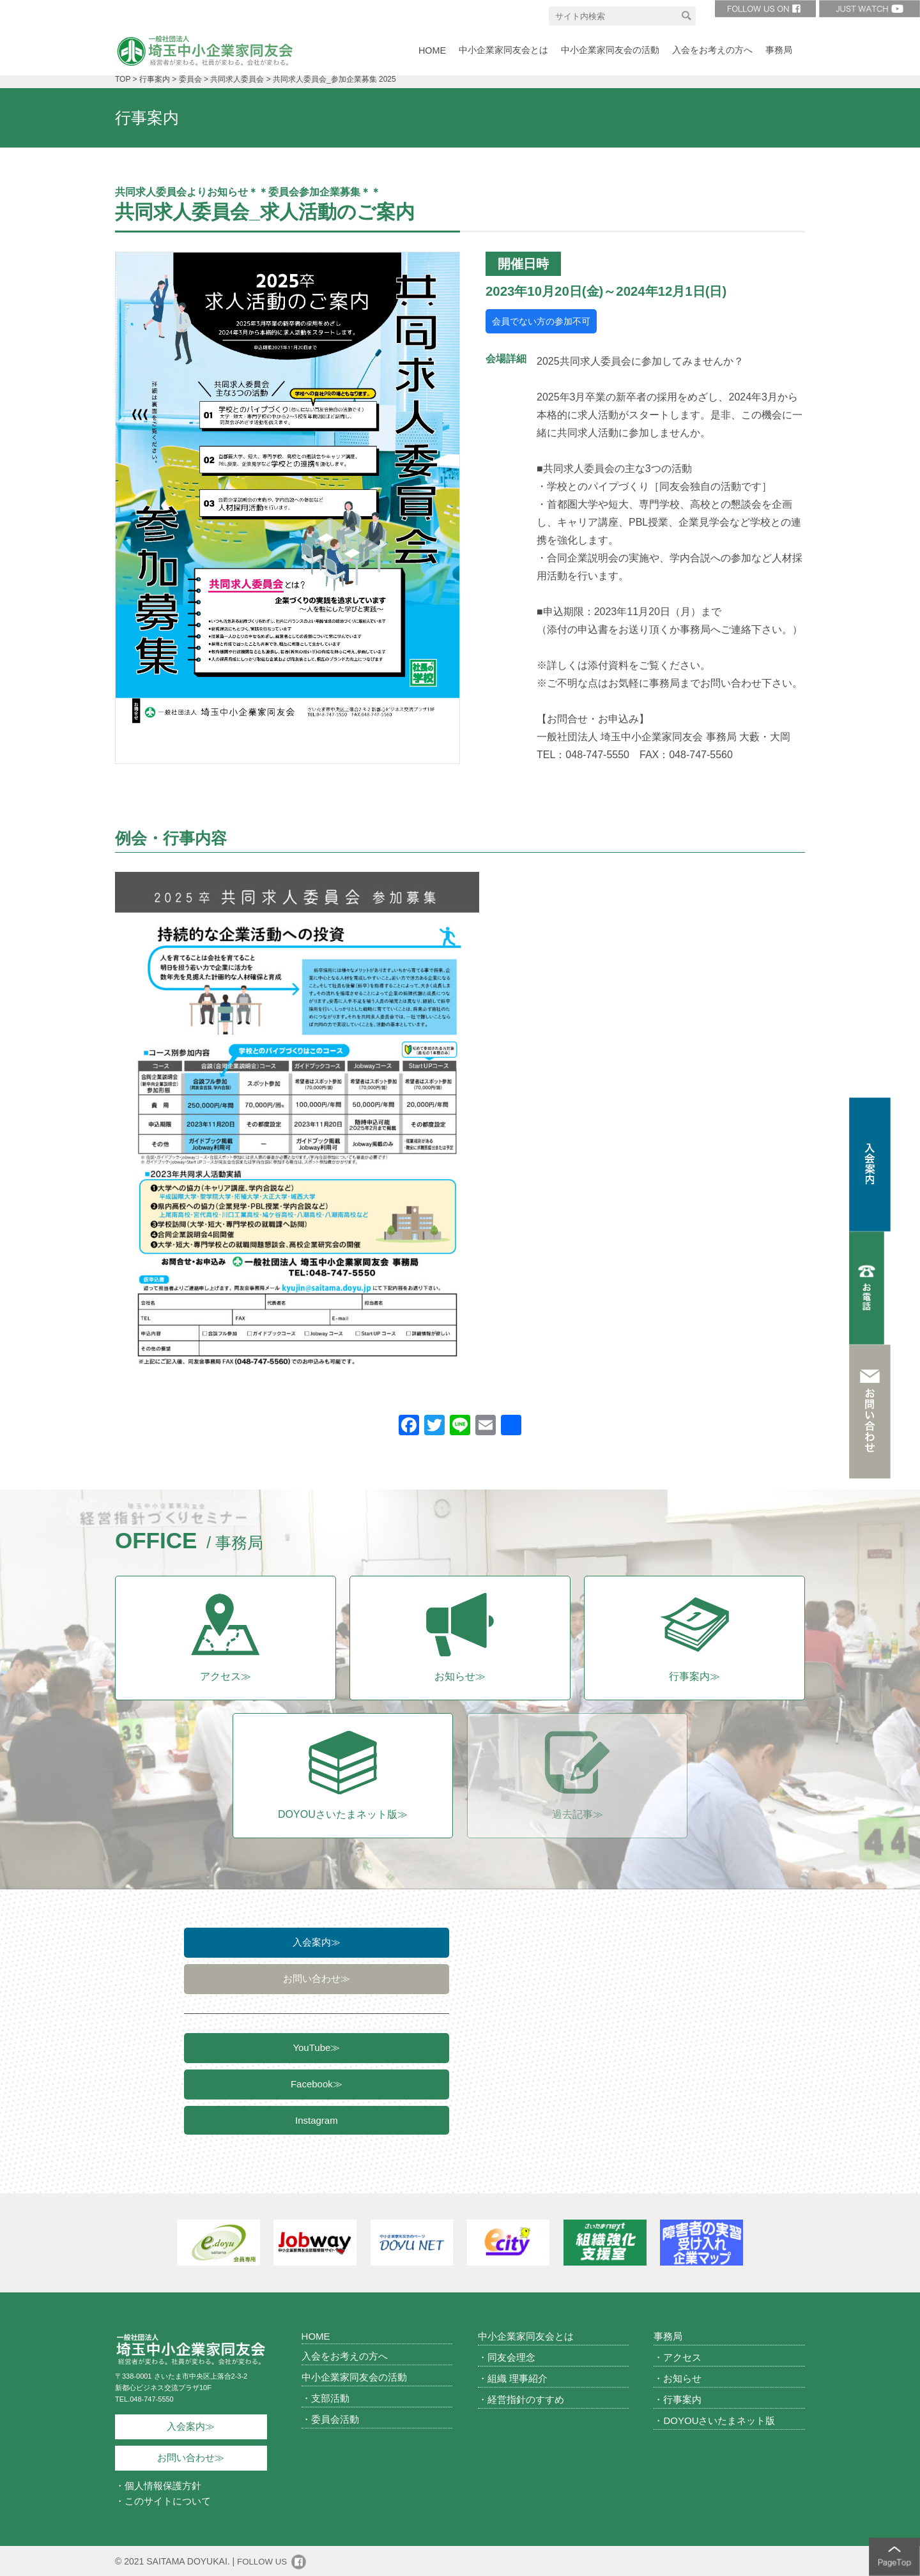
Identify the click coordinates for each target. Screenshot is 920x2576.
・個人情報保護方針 (158, 2485)
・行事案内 (678, 2398)
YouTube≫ (316, 2050)
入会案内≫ (317, 1942)
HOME (316, 2335)
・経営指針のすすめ (521, 2398)
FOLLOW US (263, 2561)
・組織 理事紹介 (513, 2377)
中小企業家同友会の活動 (354, 2376)
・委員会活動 (330, 2418)
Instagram (316, 2125)
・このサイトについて (163, 2500)
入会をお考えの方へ (345, 2355)
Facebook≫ (316, 2087)
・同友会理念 (506, 2356)
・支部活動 (325, 2397)
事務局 (668, 2335)
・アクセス (678, 2356)
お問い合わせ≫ (316, 1979)
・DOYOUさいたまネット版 (714, 2419)
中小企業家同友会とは (526, 2335)
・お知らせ (678, 2377)
